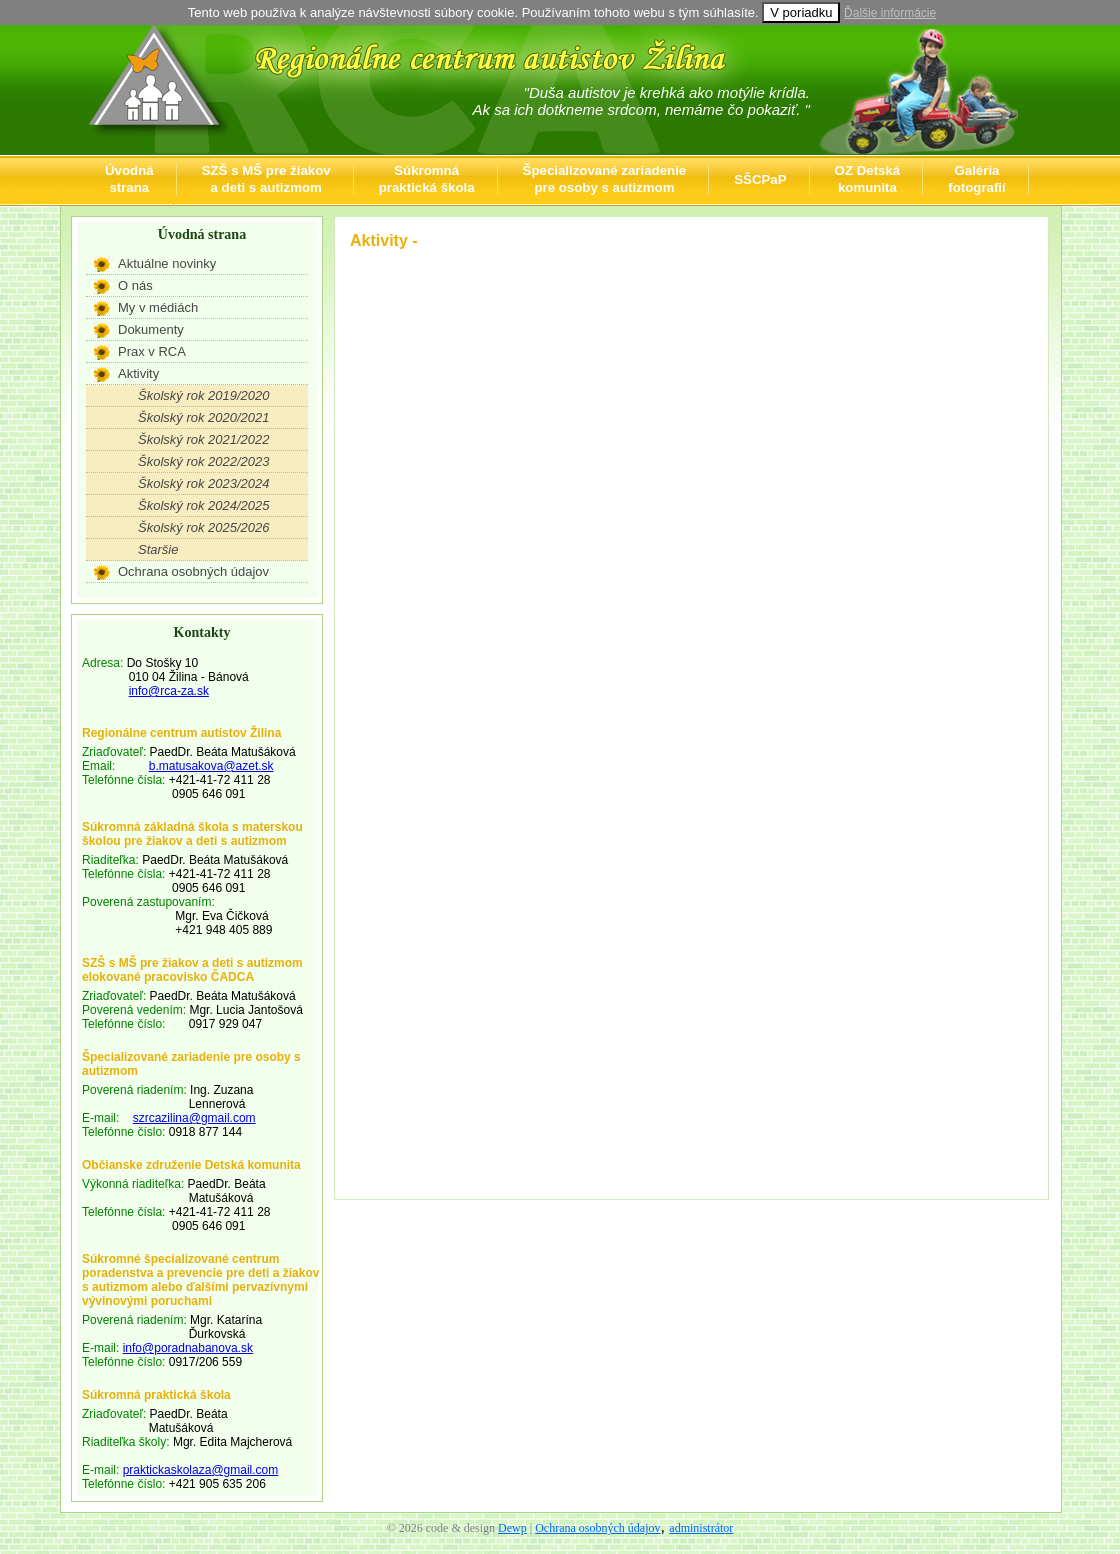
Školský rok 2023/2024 (204, 483)
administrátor (701, 1528)
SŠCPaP (760, 179)
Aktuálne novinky (167, 263)
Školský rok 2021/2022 (204, 439)
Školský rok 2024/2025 (204, 505)
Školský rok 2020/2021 (204, 417)
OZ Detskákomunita (868, 179)
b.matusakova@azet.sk (211, 766)
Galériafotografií (976, 179)
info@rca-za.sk (169, 691)
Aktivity (138, 373)
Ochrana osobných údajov (193, 571)
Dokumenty (151, 329)
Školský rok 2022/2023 (204, 461)
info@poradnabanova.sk (188, 1348)
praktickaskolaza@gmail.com (201, 1470)
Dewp (512, 1528)
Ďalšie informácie (890, 13)
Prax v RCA (152, 351)
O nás (135, 285)
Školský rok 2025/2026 (204, 527)
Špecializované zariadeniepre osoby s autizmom (605, 179)
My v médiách (158, 307)
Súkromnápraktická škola (427, 179)
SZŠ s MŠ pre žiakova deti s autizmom (266, 179)
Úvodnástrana (129, 179)
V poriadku (801, 12)
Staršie (158, 549)
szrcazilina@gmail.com (194, 1118)
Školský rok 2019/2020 (204, 395)
